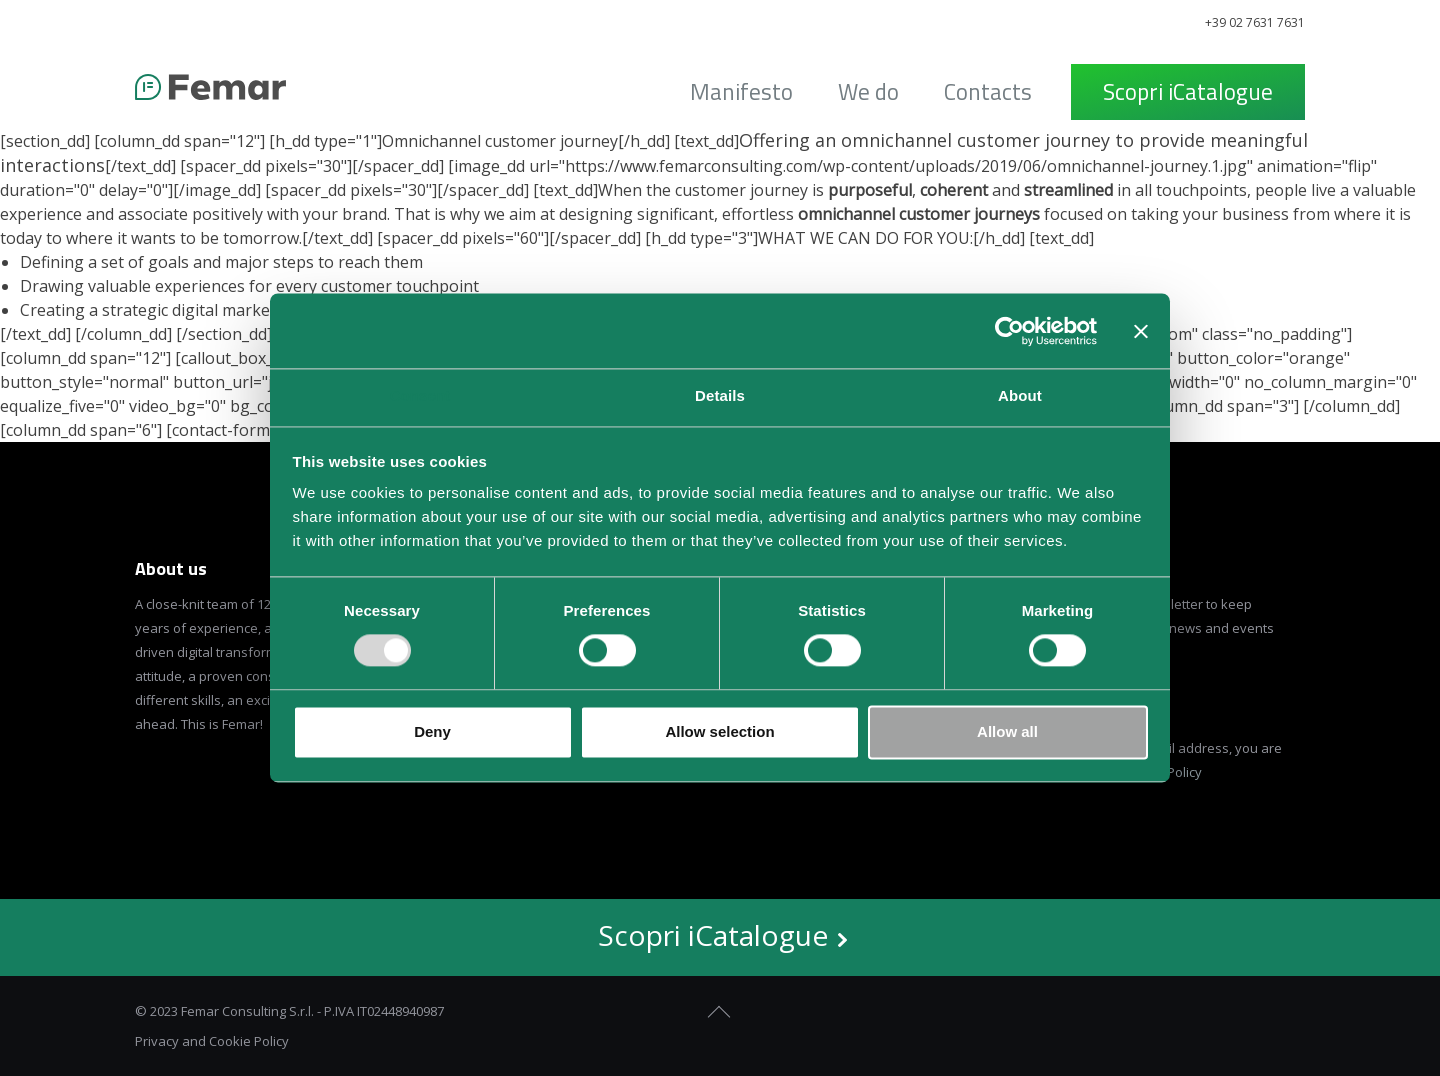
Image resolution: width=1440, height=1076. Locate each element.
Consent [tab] (420, 395)
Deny (432, 731)
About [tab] (1020, 395)
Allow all (1007, 731)
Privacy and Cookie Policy (212, 1041)
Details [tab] (720, 395)
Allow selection (719, 731)
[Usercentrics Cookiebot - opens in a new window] (1009, 331)
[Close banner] (1141, 331)
